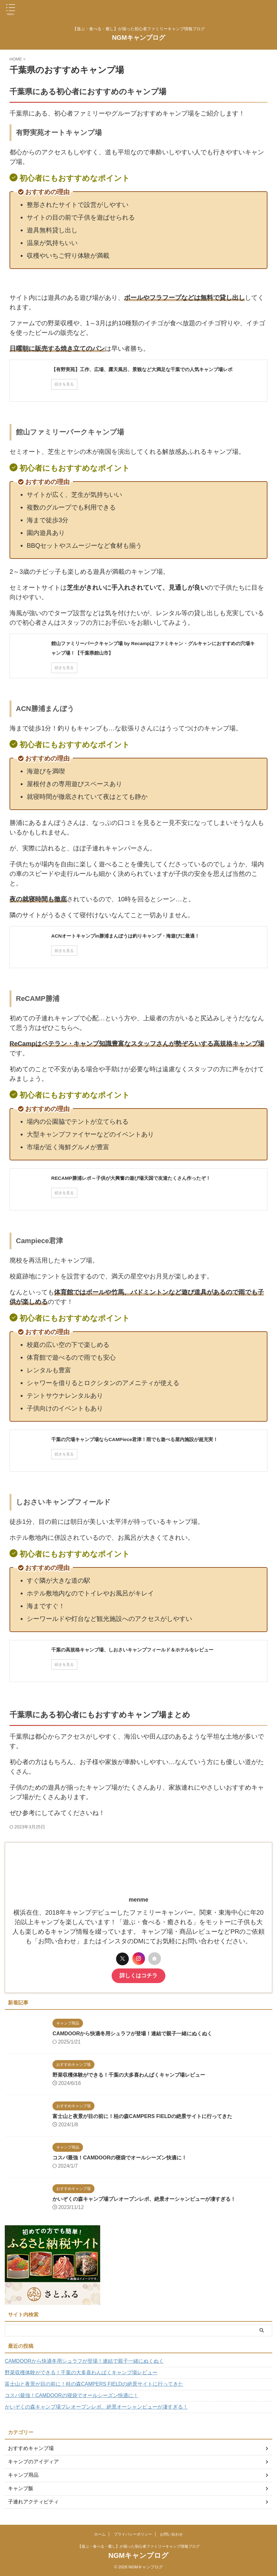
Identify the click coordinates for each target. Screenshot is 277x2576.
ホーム (100, 2534)
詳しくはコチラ (139, 1976)
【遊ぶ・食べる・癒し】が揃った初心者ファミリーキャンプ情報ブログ (139, 2546)
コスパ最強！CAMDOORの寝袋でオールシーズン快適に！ (112, 2158)
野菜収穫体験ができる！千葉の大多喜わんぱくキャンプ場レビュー (122, 2075)
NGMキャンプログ (138, 37)
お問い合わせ (171, 2534)
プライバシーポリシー (133, 2534)
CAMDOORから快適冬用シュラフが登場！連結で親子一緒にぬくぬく (126, 2034)
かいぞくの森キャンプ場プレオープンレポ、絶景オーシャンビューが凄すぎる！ (138, 2199)
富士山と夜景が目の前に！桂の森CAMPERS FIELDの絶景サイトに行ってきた (136, 2116)
